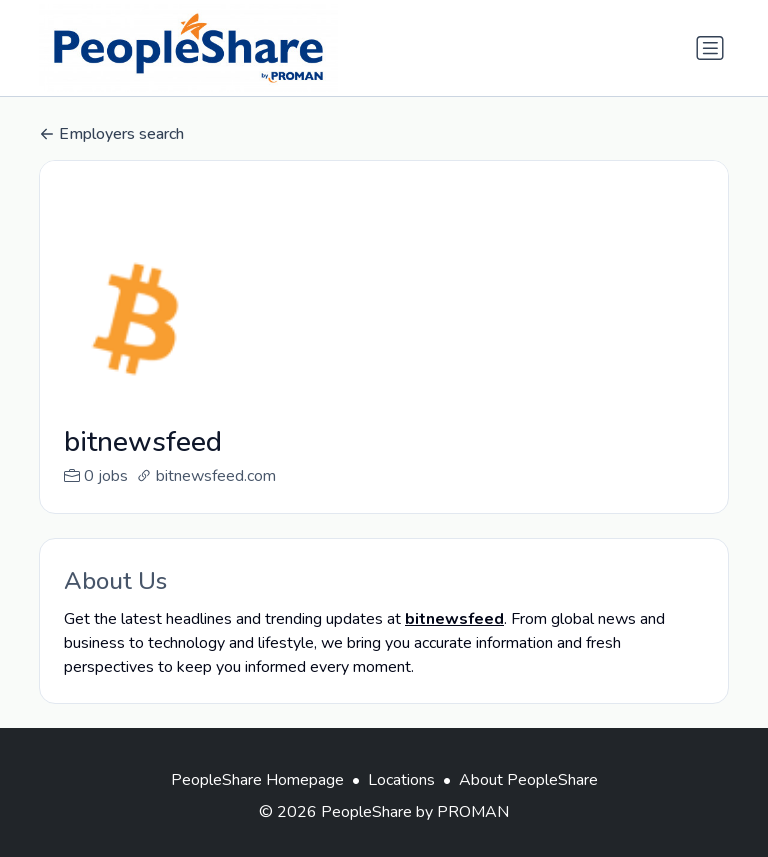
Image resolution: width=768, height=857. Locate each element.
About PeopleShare (528, 804)
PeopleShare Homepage (257, 804)
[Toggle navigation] (710, 48)
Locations (401, 804)
